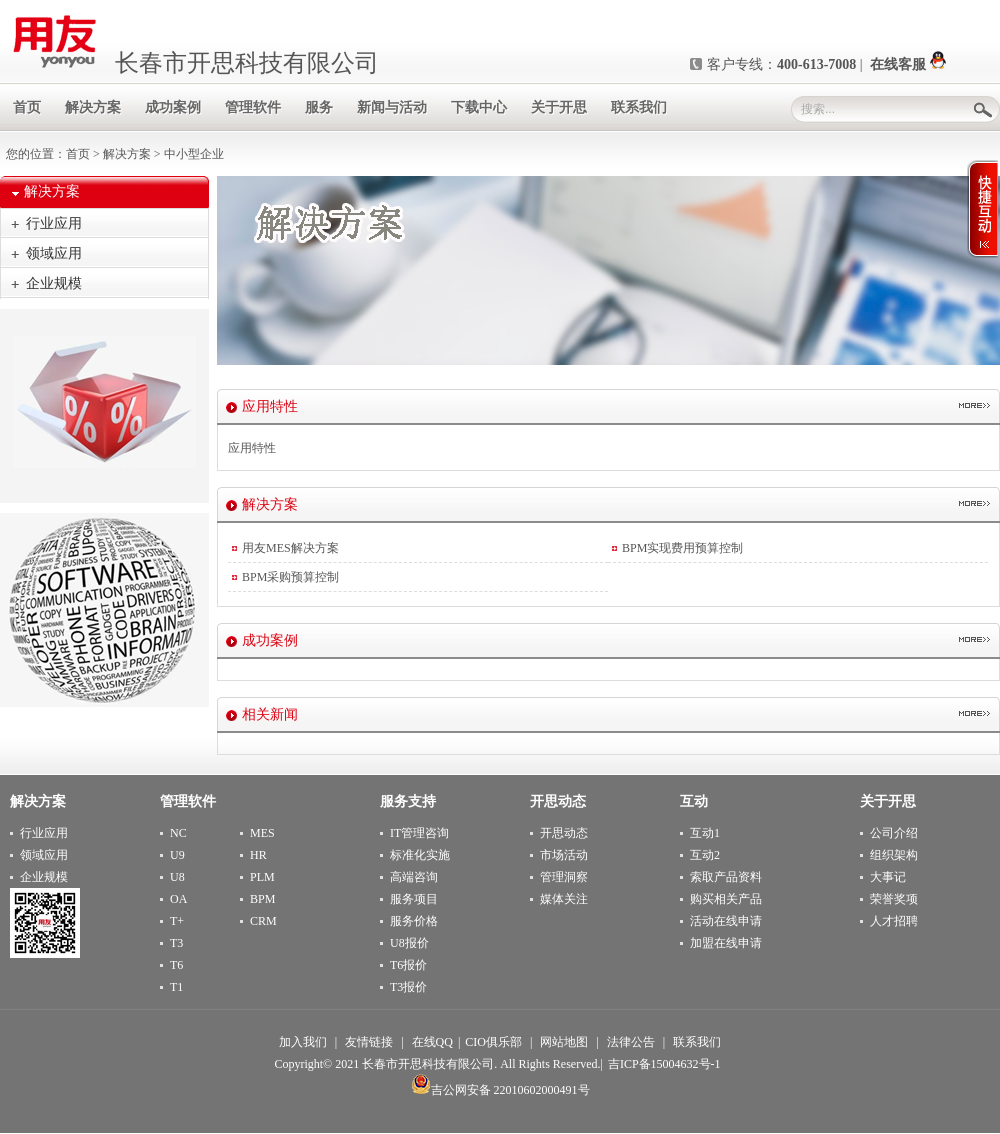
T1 (176, 987)
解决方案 (127, 154)
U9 (177, 855)
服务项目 (414, 899)
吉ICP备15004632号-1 (664, 1064)
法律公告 (631, 1042)
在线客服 (908, 64)
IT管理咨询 (419, 833)
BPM (262, 899)
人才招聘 (894, 921)
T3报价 (408, 987)
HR (258, 855)
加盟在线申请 (726, 943)
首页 (78, 154)
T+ (177, 921)
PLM (262, 877)
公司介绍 (894, 833)
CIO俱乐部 (493, 1042)
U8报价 (409, 943)
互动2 (705, 855)
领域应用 (54, 253)
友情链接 (369, 1042)
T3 (176, 943)
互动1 (705, 833)
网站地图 (564, 1042)
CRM (263, 921)
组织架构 (894, 855)
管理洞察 (564, 877)
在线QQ (432, 1042)
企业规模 (54, 283)
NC (178, 833)
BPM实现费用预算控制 (682, 548)
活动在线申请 (726, 921)
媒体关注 (564, 899)
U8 (177, 877)
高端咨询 (414, 877)
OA (178, 899)
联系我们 (697, 1042)
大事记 (888, 877)
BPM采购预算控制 (290, 577)
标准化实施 (420, 855)
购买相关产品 (726, 899)
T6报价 (408, 965)
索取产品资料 (726, 877)
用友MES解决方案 (290, 548)
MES (262, 833)
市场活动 (564, 855)
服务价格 (414, 921)
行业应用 (54, 223)
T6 (176, 965)
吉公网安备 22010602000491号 (500, 1090)
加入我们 (303, 1042)
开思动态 (564, 833)
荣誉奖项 (894, 899)
